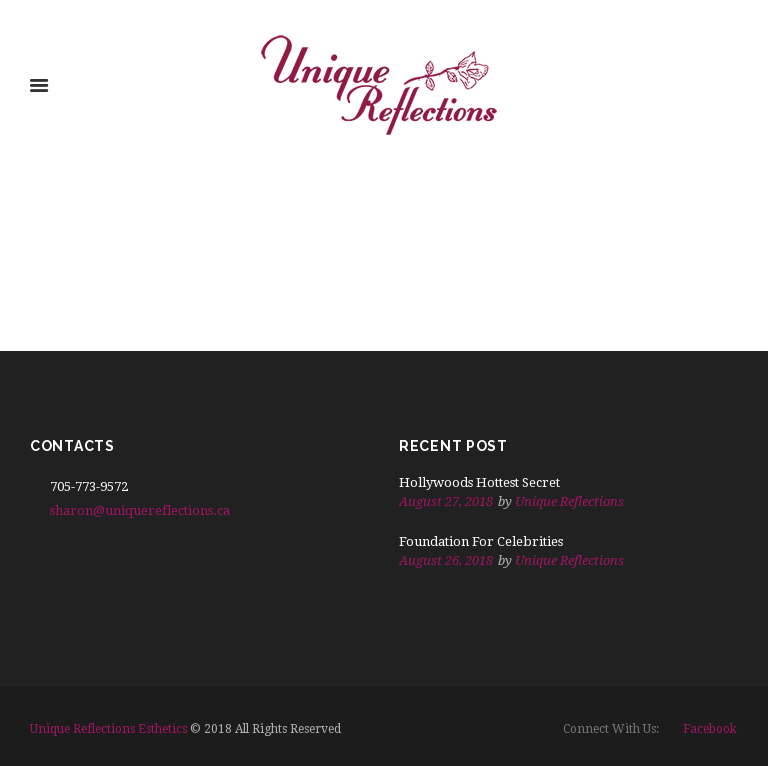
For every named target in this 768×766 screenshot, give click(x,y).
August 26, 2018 (446, 560)
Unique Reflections (569, 501)
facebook (710, 729)
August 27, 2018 (446, 501)
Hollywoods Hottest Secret (479, 482)
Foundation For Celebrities (481, 541)
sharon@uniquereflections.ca (140, 510)
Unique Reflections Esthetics (108, 729)
